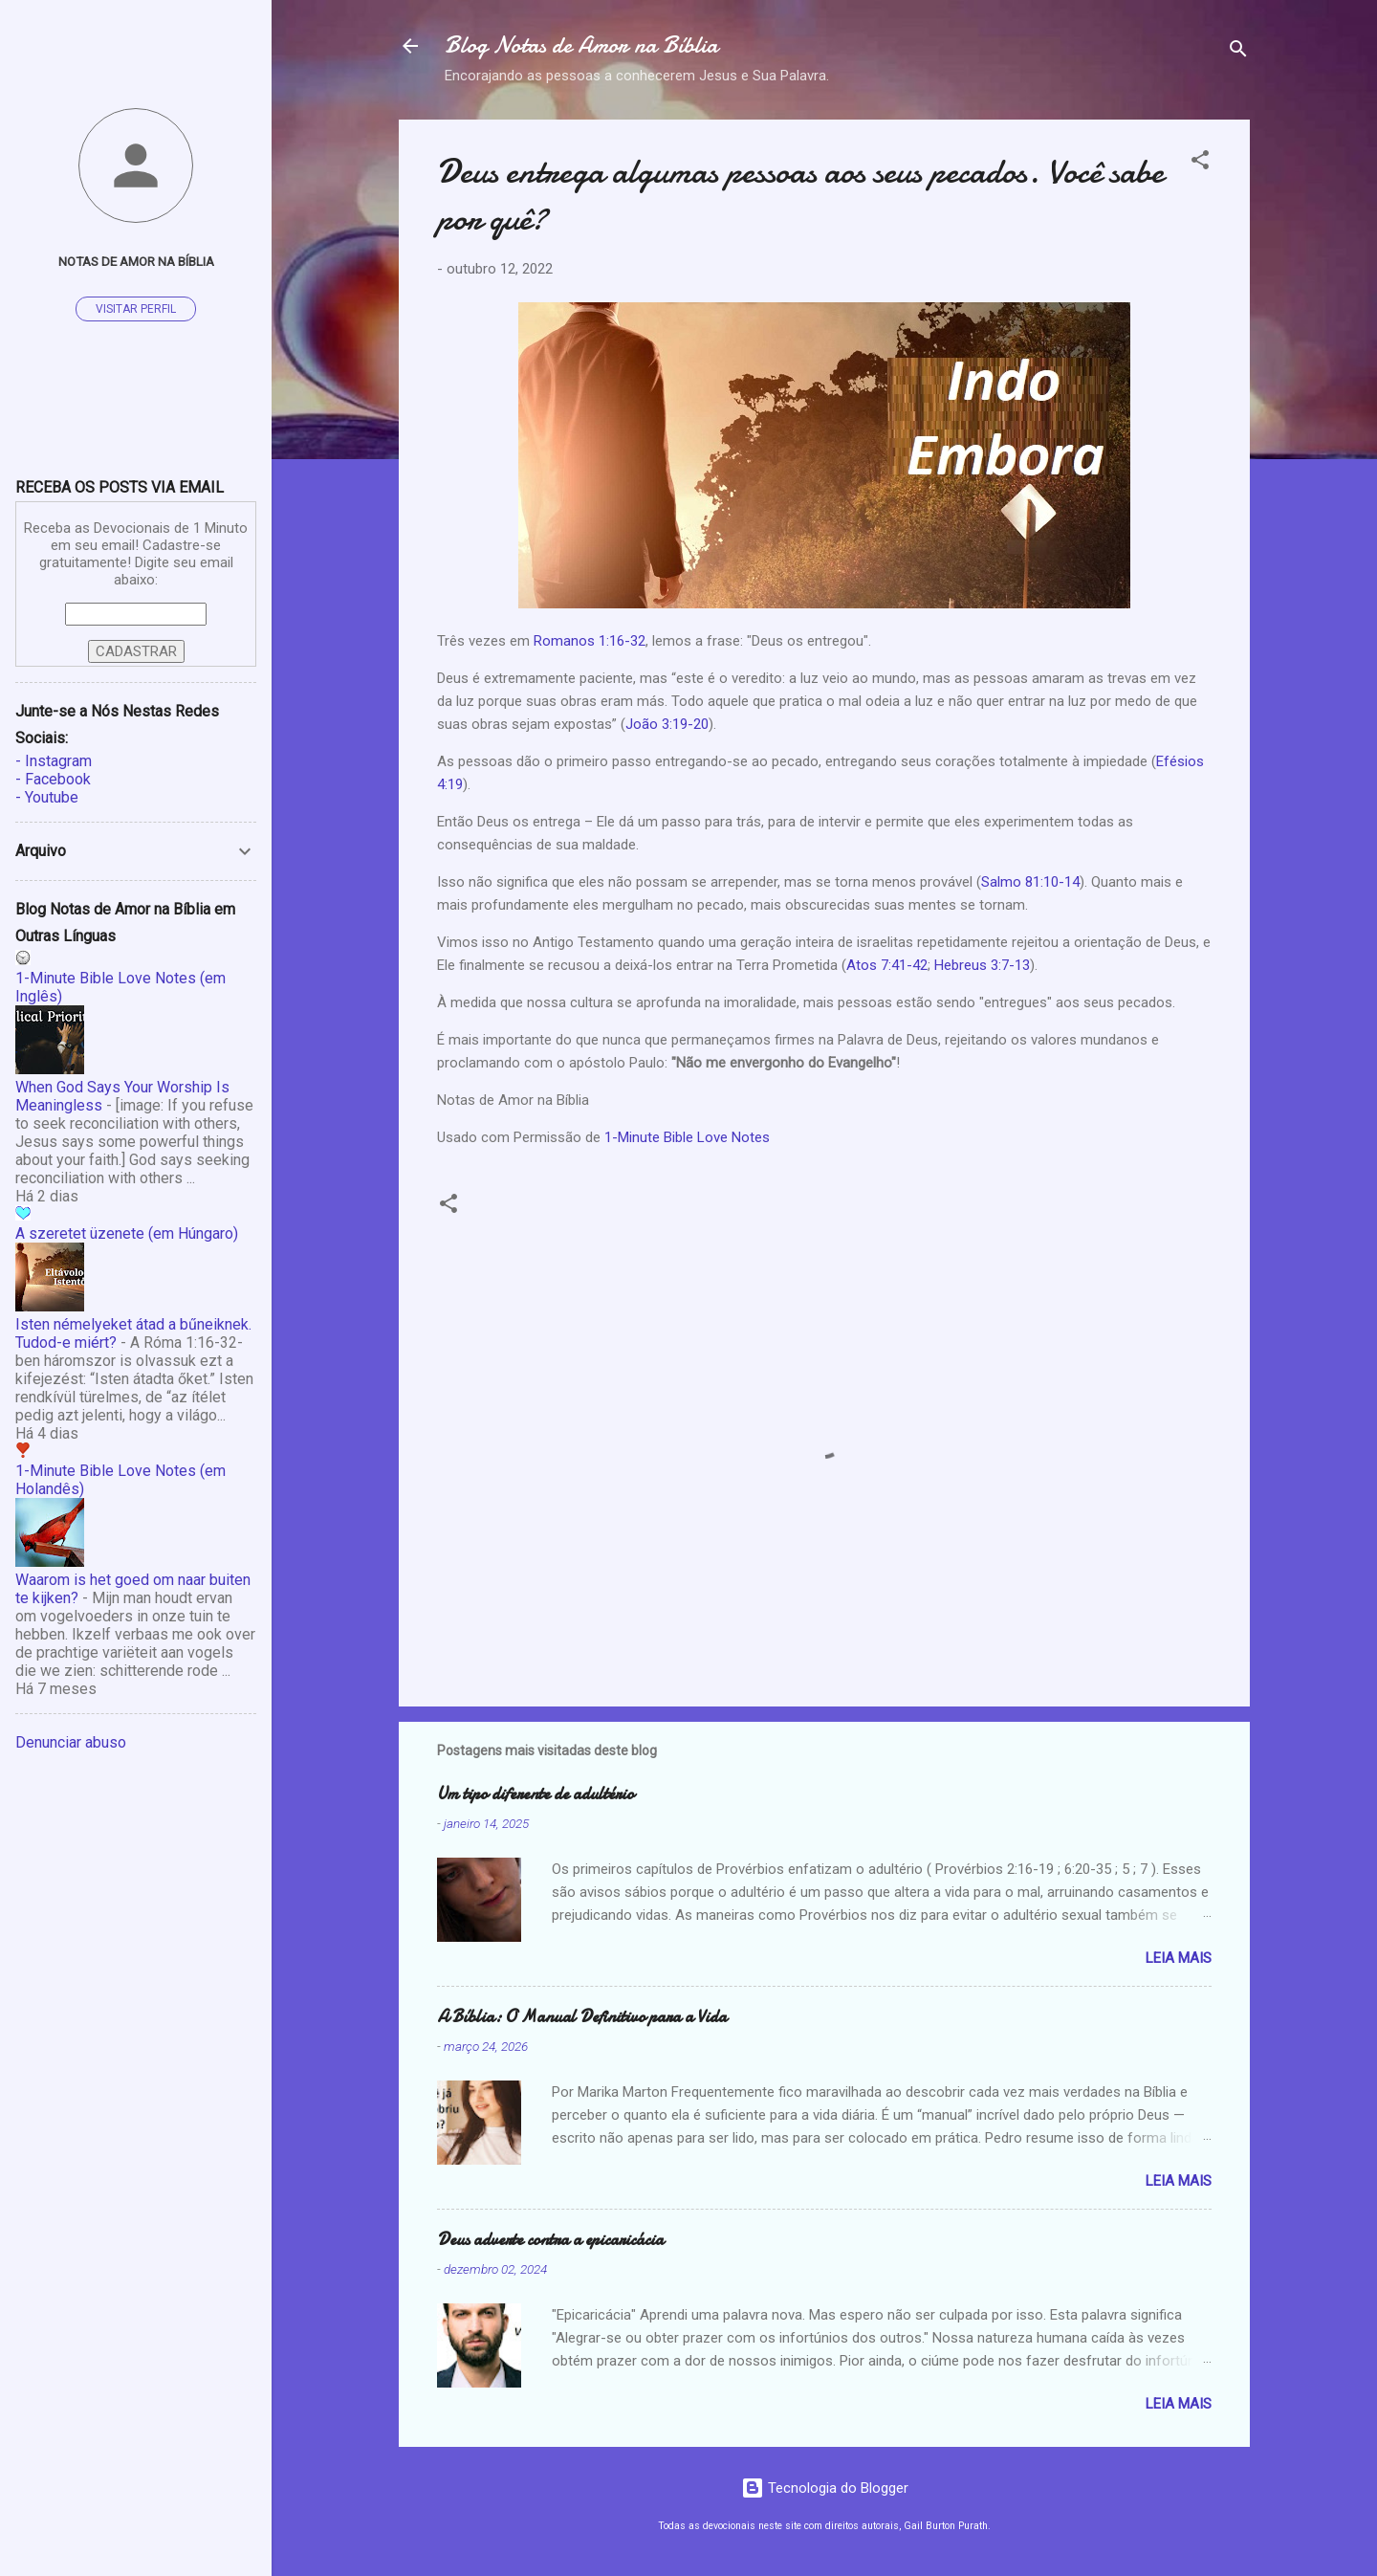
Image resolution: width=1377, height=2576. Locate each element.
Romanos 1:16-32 (589, 641)
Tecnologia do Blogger (824, 2488)
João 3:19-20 (667, 724)
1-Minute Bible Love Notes (687, 1137)
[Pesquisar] (1238, 52)
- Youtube (46, 797)
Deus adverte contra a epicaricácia (550, 2240)
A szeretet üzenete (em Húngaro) (126, 1233)
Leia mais (1179, 1958)
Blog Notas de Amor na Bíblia (581, 45)
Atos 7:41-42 (887, 965)
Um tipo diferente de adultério (535, 1794)
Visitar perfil (136, 309)
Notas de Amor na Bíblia (136, 261)
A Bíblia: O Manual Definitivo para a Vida (582, 2017)
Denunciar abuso (70, 1742)
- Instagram (53, 761)
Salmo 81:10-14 (1030, 882)
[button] (1200, 163)
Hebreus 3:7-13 (982, 965)
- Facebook (53, 779)
